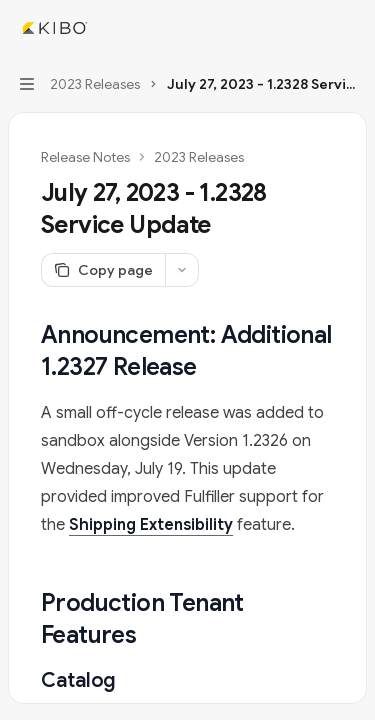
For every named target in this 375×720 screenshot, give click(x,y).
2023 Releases (199, 157)
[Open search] (311, 28)
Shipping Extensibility (151, 525)
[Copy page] (103, 270)
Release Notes (85, 157)
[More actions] (349, 28)
